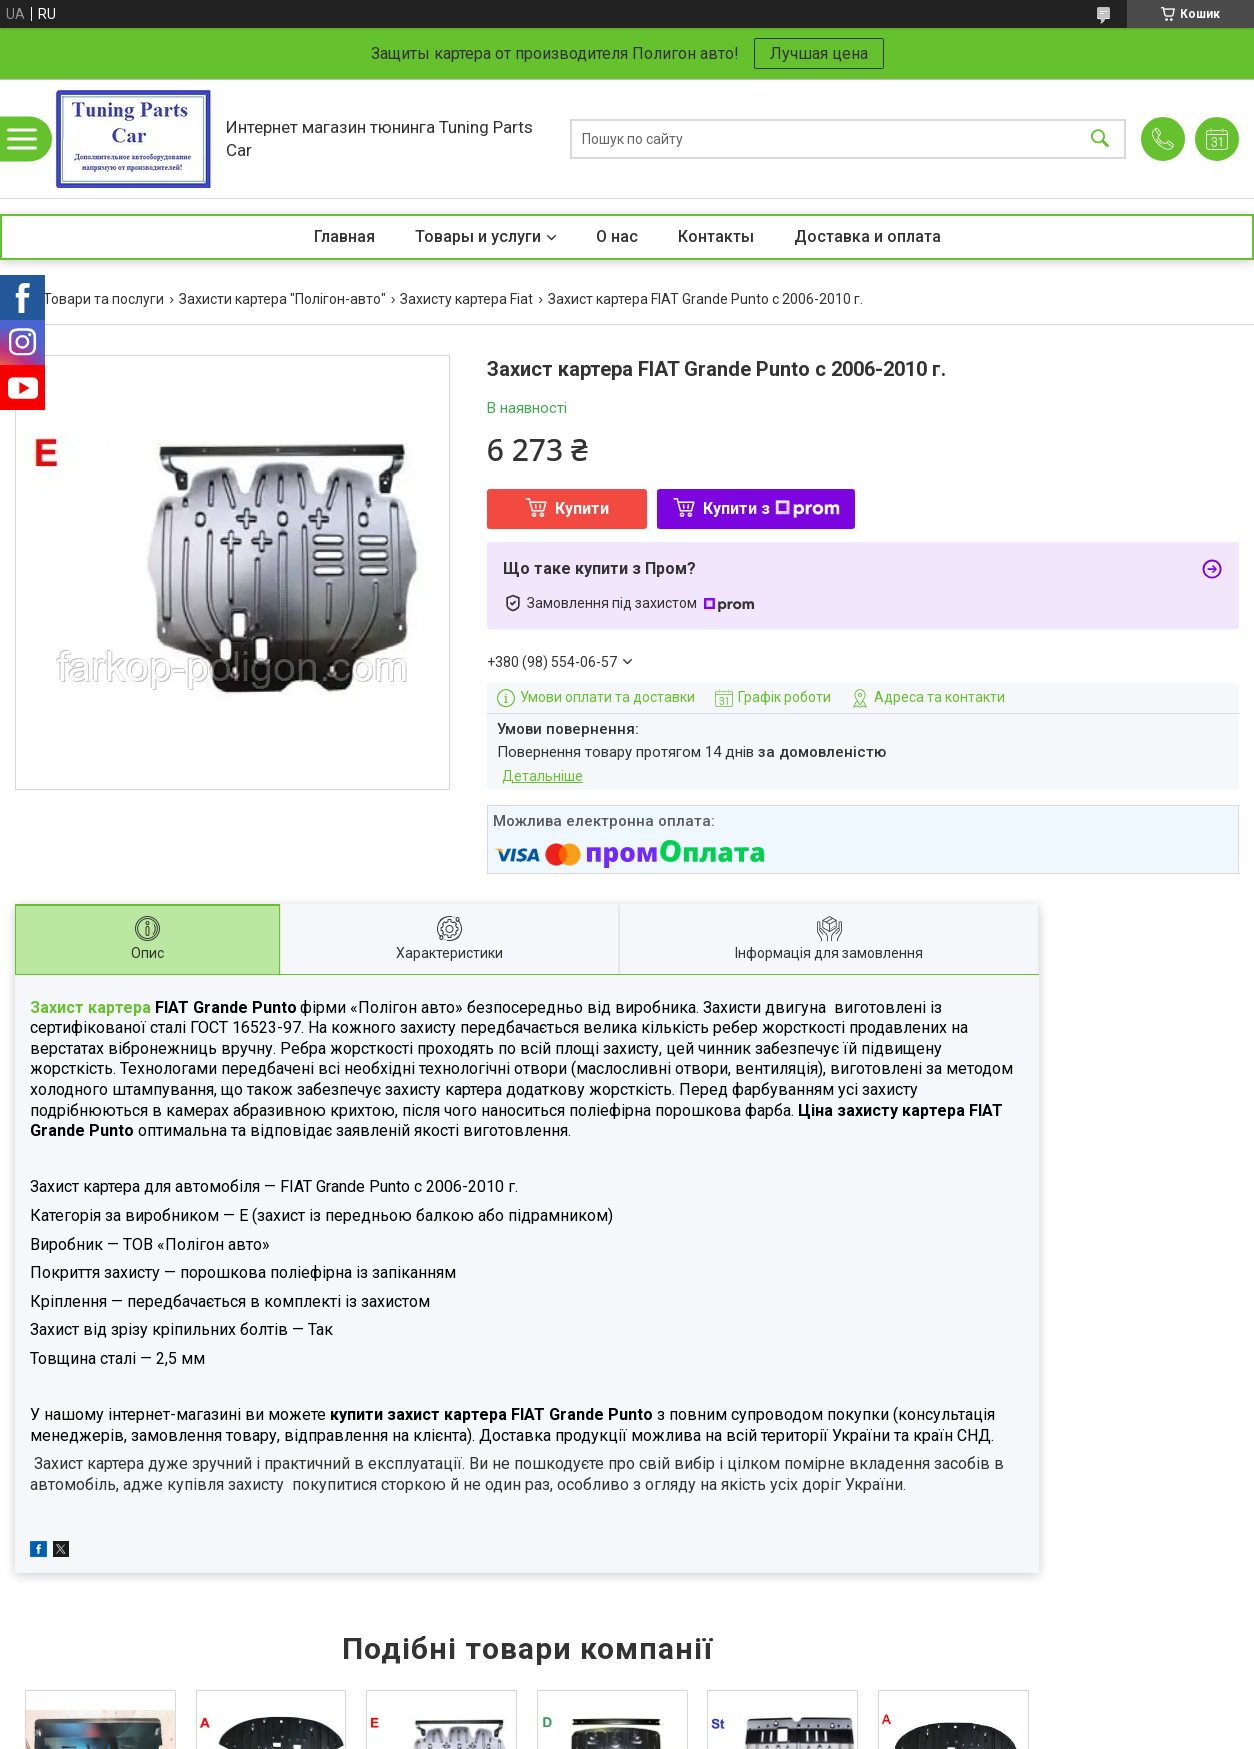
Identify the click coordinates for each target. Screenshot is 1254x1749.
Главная (344, 236)
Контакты (716, 236)
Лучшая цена (819, 53)
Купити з (771, 508)
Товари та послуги (103, 299)
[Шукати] (1100, 138)
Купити (582, 508)
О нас (617, 236)
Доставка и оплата (867, 236)
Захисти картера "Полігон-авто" (282, 299)
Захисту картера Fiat (466, 299)
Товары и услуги (478, 236)
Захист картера (92, 1007)
